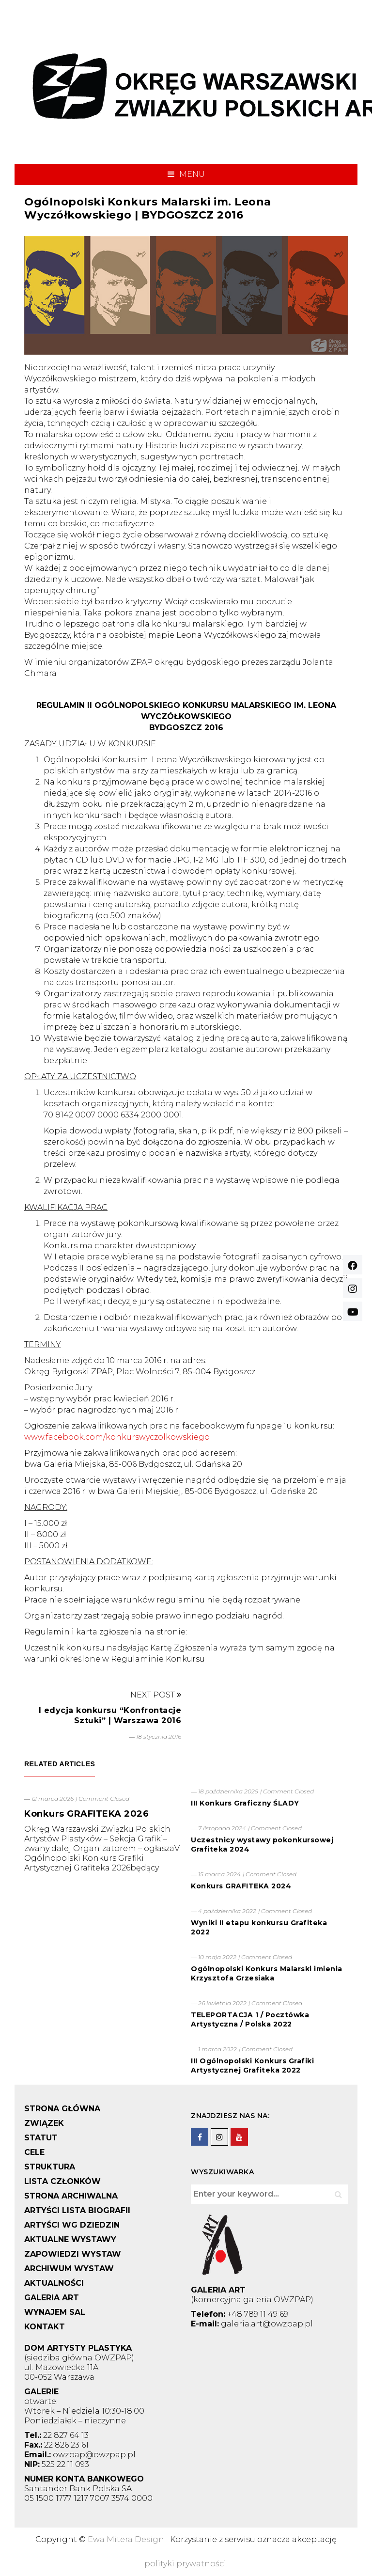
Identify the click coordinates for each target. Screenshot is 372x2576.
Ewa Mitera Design (126, 2539)
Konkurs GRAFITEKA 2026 (86, 1813)
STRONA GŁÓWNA (62, 2108)
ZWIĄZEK (44, 2123)
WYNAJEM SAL (54, 2312)
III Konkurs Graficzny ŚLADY (245, 1803)
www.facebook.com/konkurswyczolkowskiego (117, 1437)
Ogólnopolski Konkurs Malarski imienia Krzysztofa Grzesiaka (266, 1973)
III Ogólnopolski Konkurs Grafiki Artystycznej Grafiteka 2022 (252, 2065)
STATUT (41, 2137)
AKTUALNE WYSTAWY (70, 2239)
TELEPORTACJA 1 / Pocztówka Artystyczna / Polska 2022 (250, 2019)
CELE (34, 2152)
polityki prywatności (185, 2563)
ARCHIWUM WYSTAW (69, 2268)
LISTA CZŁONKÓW (62, 2181)
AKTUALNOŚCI (54, 2283)
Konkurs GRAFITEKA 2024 (241, 1886)
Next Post (155, 1694)
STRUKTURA (49, 2166)
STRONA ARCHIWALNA (71, 2195)
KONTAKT (44, 2326)
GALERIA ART (51, 2297)
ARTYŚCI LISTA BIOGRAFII (77, 2210)
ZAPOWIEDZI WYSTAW (72, 2254)
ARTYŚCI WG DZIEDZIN (72, 2225)
